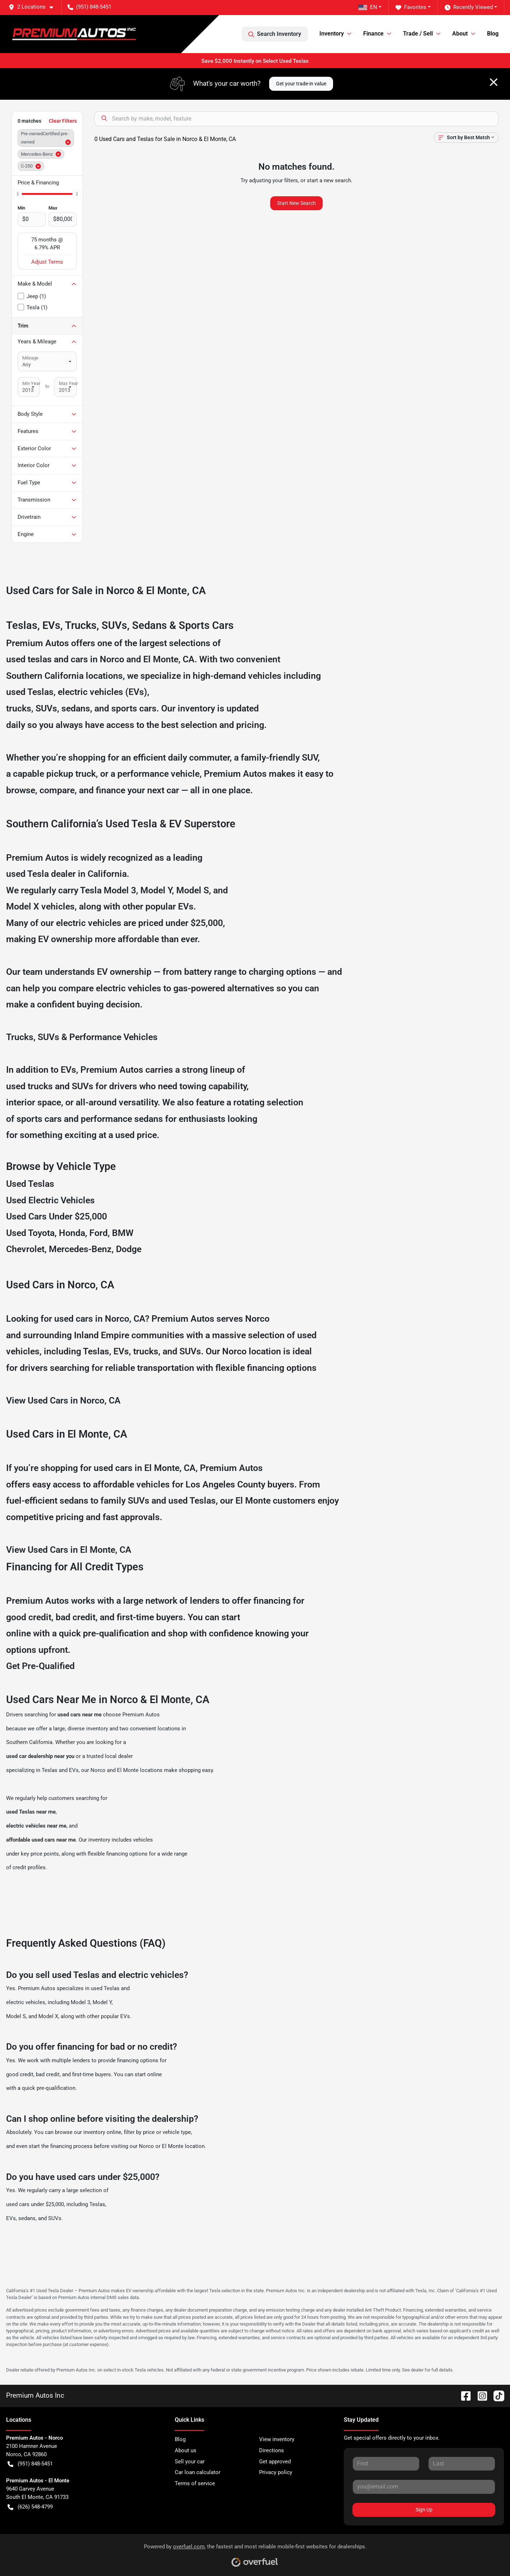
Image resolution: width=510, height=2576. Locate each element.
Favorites (411, 7)
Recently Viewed (469, 7)
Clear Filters (63, 121)
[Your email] (424, 2486)
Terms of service (195, 2483)
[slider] (17, 193)
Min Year (31, 383)
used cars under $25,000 (35, 2204)
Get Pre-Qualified (40, 1666)
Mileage (30, 358)
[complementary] (488, 2554)
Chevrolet (25, 1249)
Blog (493, 33)
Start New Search (296, 203)
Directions (271, 2450)
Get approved (275, 2461)
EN (368, 7)
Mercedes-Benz (80, 1249)
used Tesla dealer (41, 874)
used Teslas (29, 692)
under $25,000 (194, 923)
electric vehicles (25, 2002)
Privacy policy (275, 2472)
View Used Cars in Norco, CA (63, 1400)
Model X (22, 906)
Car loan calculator (197, 2472)
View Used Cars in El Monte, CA (68, 1550)
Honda (72, 1233)
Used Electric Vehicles (50, 1200)
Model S (192, 890)
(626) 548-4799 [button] (30, 2507)
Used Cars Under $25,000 (56, 1216)
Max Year (68, 383)
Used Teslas (30, 1184)
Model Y (156, 890)
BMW (123, 1233)
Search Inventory (274, 34)
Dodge (128, 1249)
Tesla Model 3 (108, 890)
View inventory (276, 2439)
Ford (98, 1233)
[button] (34, 7)
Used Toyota (30, 1233)
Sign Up (424, 2509)
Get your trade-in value (301, 83)
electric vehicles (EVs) (102, 692)
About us (185, 2450)
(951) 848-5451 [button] (89, 7)
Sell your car (190, 2461)
